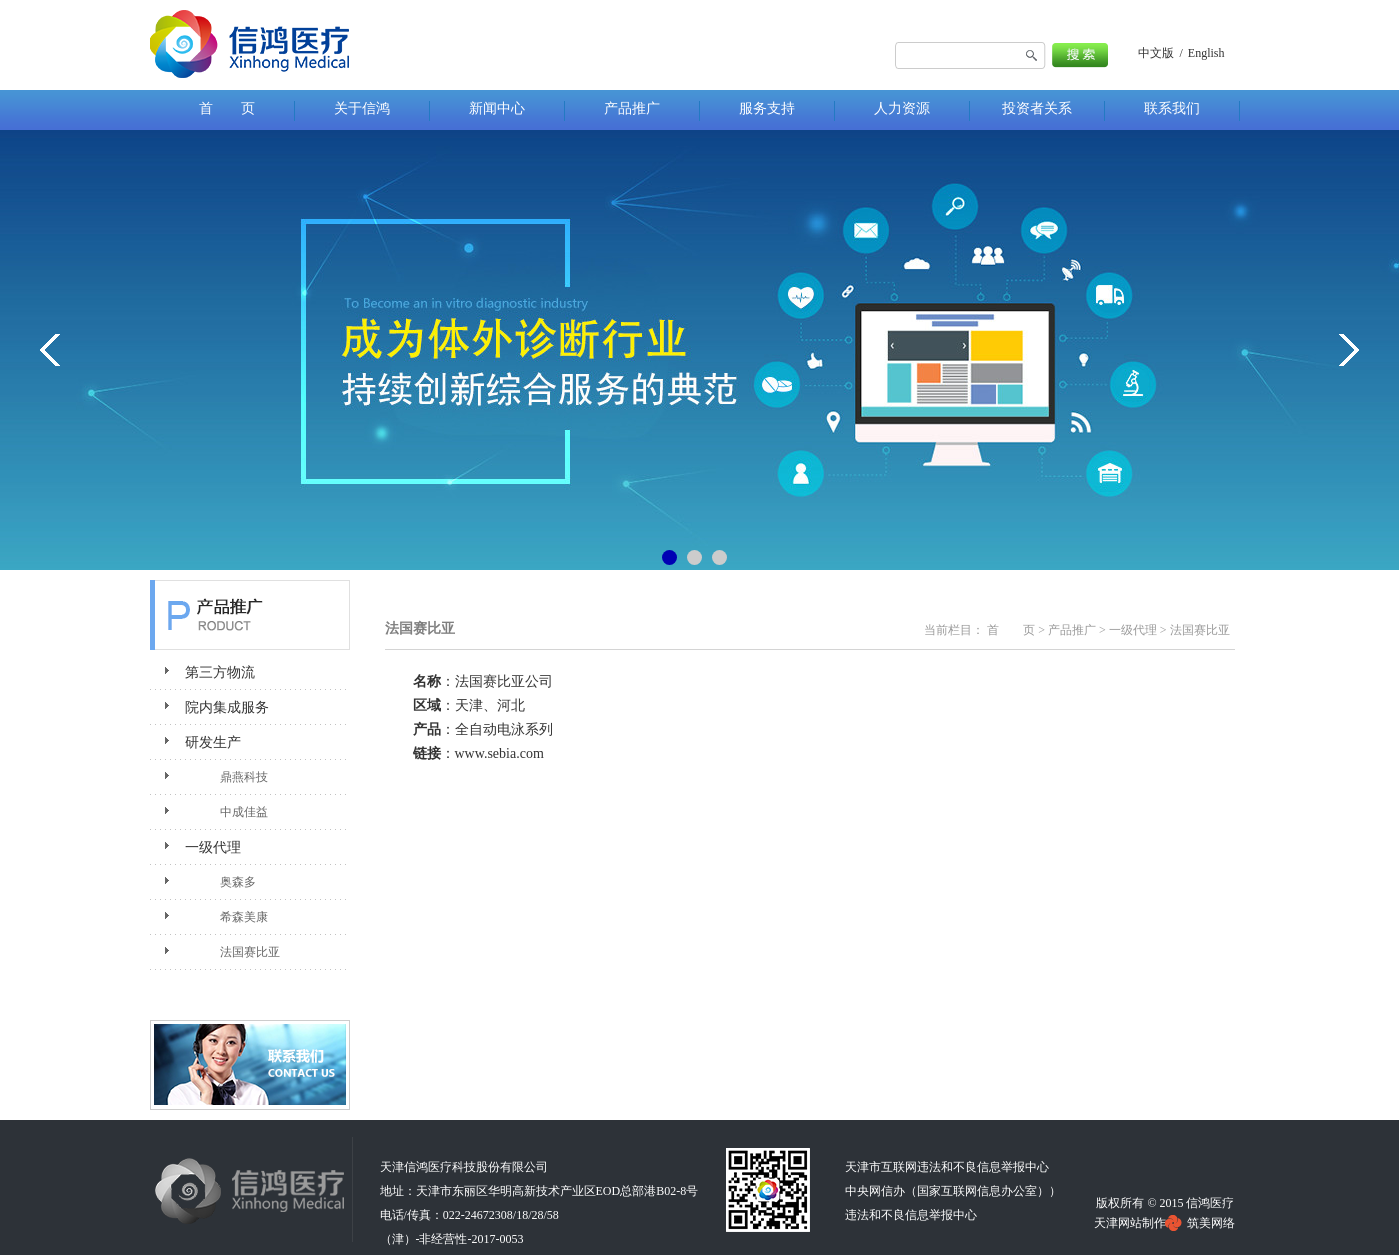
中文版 (1156, 53)
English (1206, 53)
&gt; (1349, 350)
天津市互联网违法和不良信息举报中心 (947, 1167)
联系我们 (250, 1070)
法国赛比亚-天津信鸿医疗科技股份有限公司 (250, 45)
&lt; (50, 350)
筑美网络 (1211, 1223)
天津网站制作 (1130, 1223)
